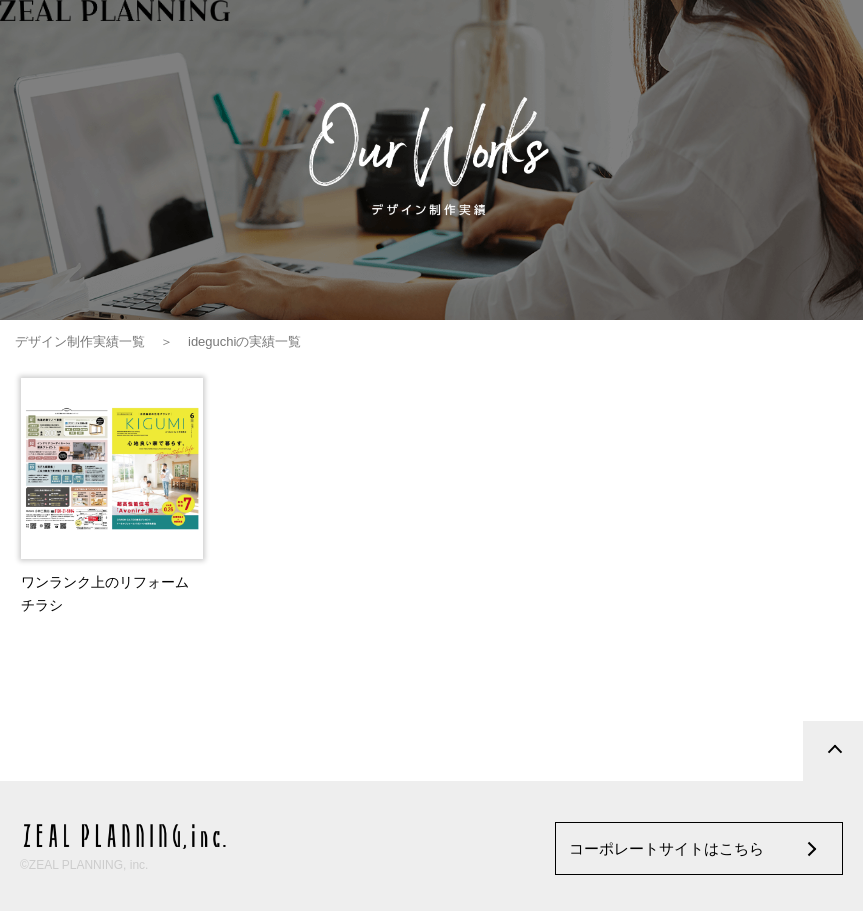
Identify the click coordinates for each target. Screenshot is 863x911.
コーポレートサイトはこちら (666, 848)
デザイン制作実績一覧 (80, 341)
